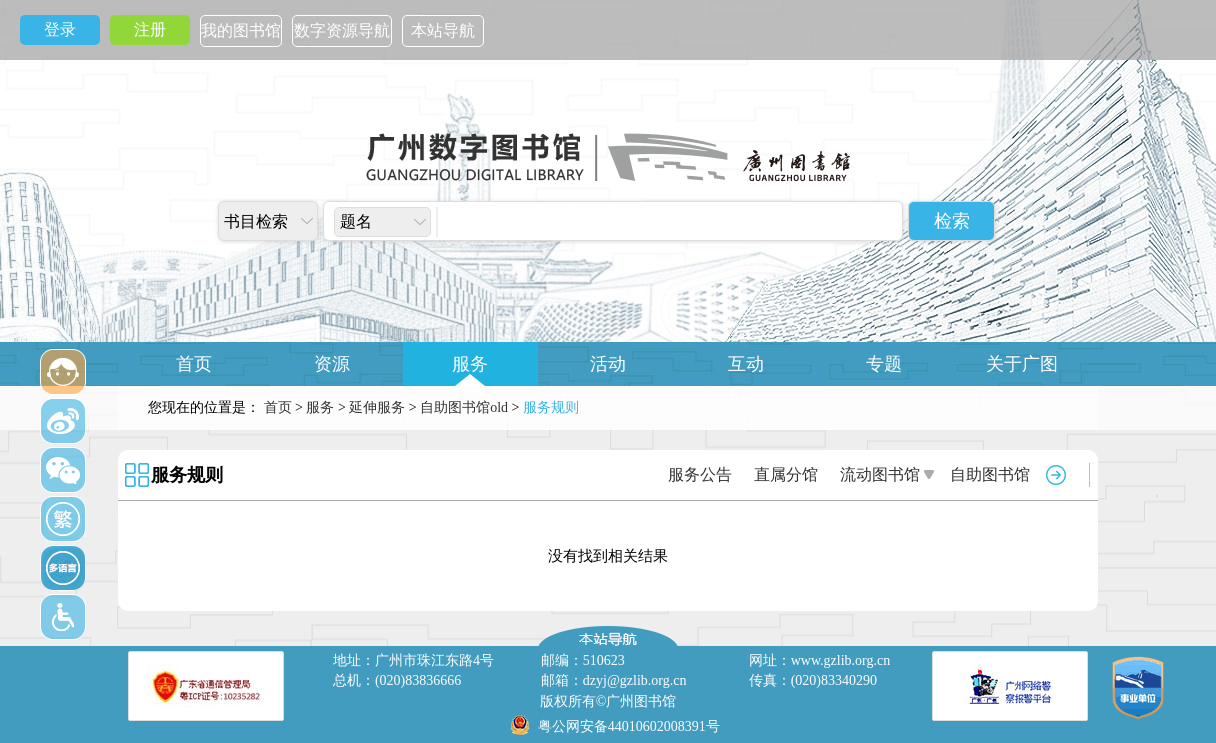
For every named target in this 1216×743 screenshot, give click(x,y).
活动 (608, 364)
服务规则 (187, 475)
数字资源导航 (342, 30)
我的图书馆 (241, 30)
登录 (60, 29)
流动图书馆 (880, 474)
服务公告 (700, 474)
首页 (194, 364)
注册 (150, 29)
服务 (470, 364)
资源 (332, 364)
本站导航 (443, 30)
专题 (884, 364)
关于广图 (1022, 364)
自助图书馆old (464, 407)
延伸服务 (377, 407)
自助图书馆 (990, 474)
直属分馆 (786, 474)
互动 (746, 364)
